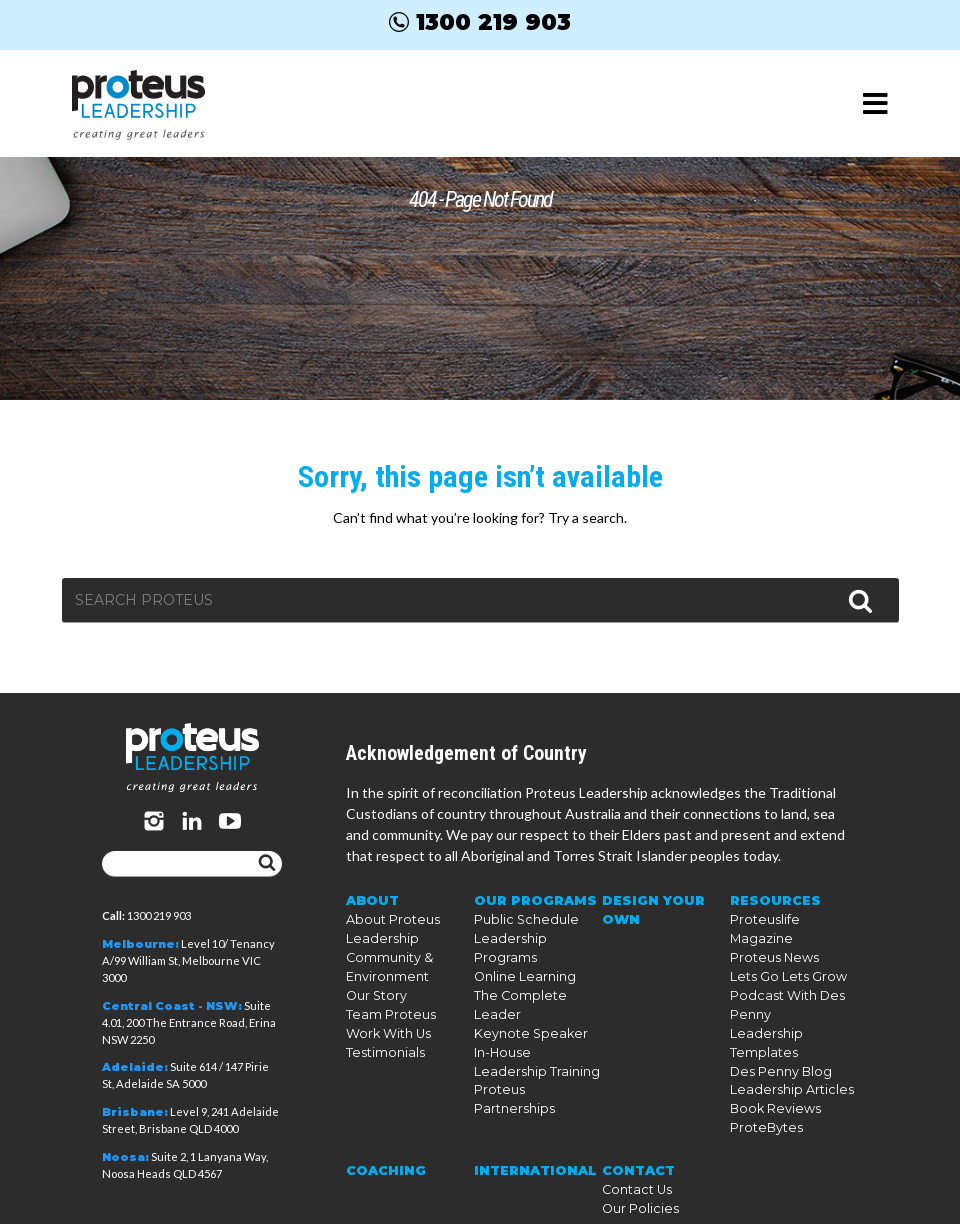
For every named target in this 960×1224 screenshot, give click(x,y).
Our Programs (530, 914)
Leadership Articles (783, 1058)
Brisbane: (135, 1112)
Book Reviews (770, 1076)
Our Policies (636, 1172)
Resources (772, 914)
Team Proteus (386, 1022)
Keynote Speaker (522, 1004)
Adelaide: (135, 1067)
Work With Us (386, 1040)
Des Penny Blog (776, 1040)
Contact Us (634, 1154)
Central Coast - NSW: (172, 1006)
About (371, 914)
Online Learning (521, 968)
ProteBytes (762, 1094)
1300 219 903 (480, 22)
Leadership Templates (792, 1022)
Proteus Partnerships (535, 1058)
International (531, 1136)
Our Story (375, 1004)
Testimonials (381, 1058)
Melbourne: (140, 944)
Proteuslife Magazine (790, 932)
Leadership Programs (536, 950)
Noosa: (125, 1157)
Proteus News (769, 950)
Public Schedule (519, 932)
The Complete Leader (535, 986)
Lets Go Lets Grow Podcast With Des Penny (782, 986)
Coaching (382, 1136)
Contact (636, 1136)
